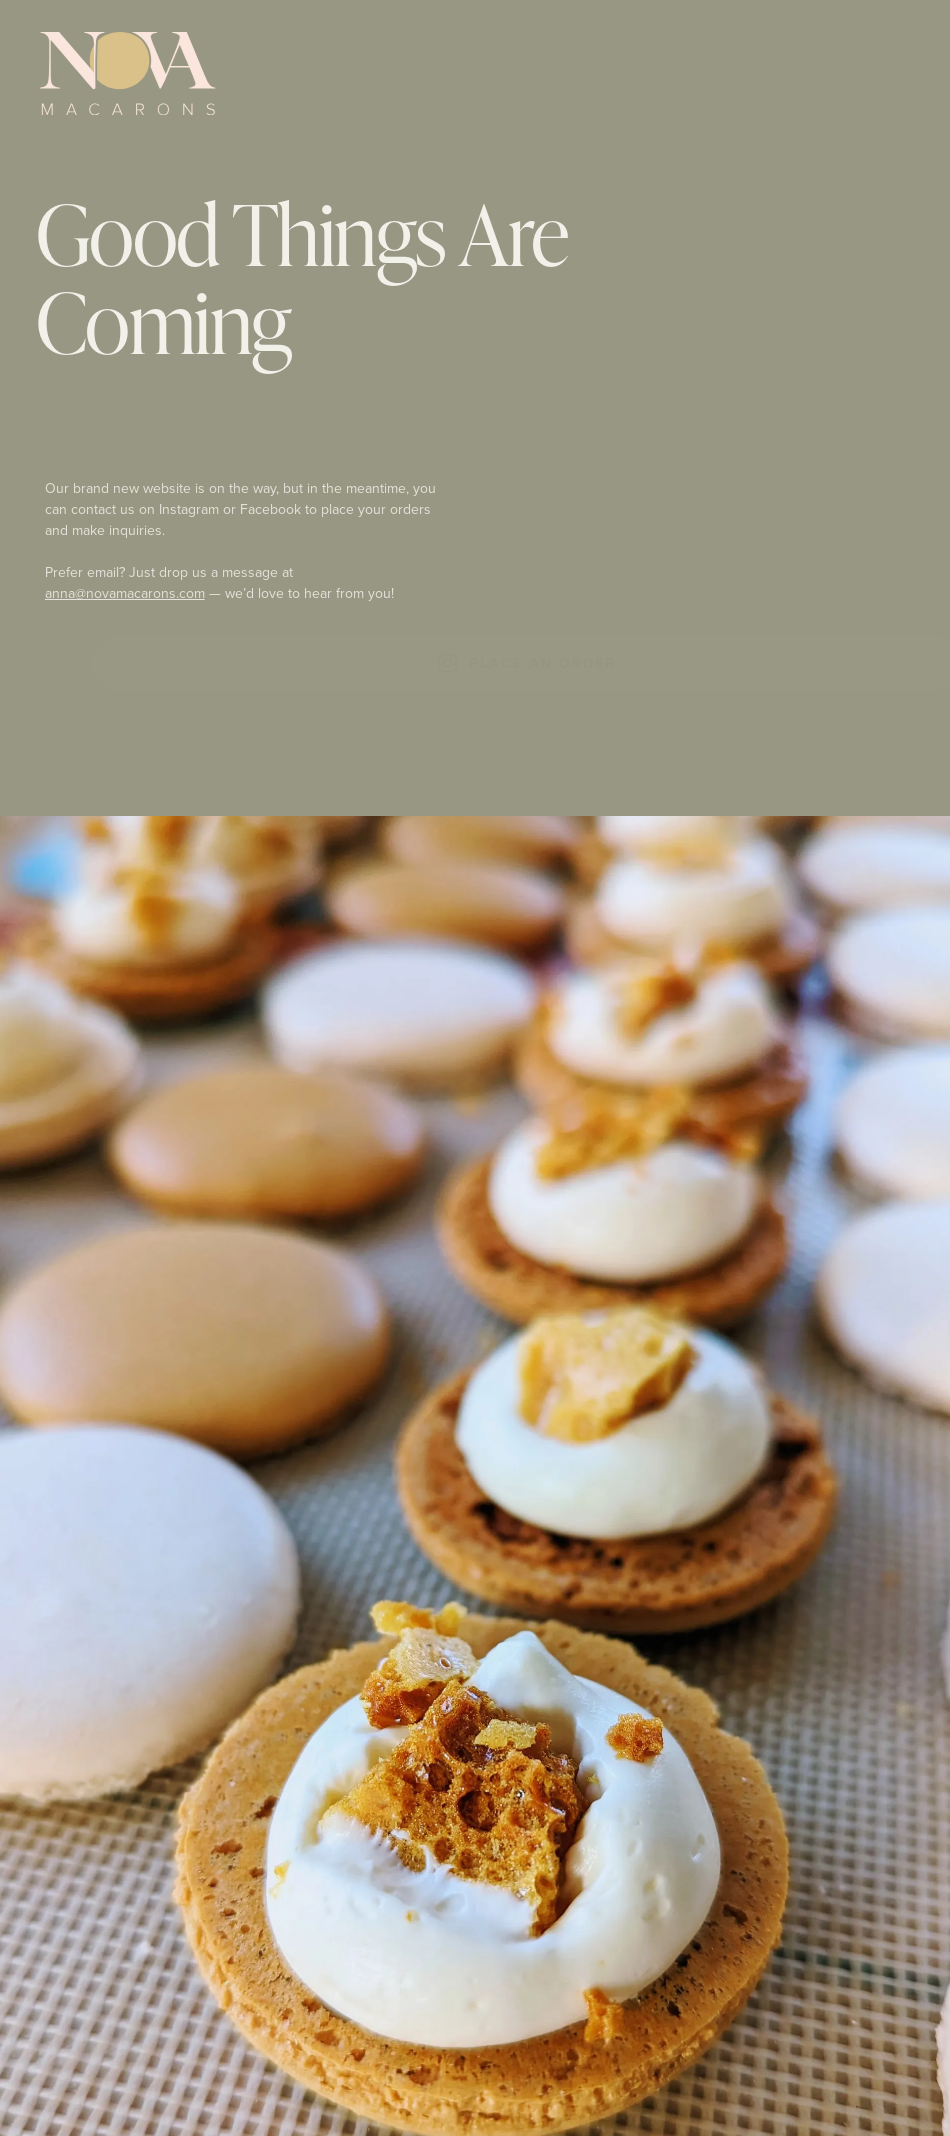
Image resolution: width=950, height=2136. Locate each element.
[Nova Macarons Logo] (128, 75)
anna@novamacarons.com (126, 593)
